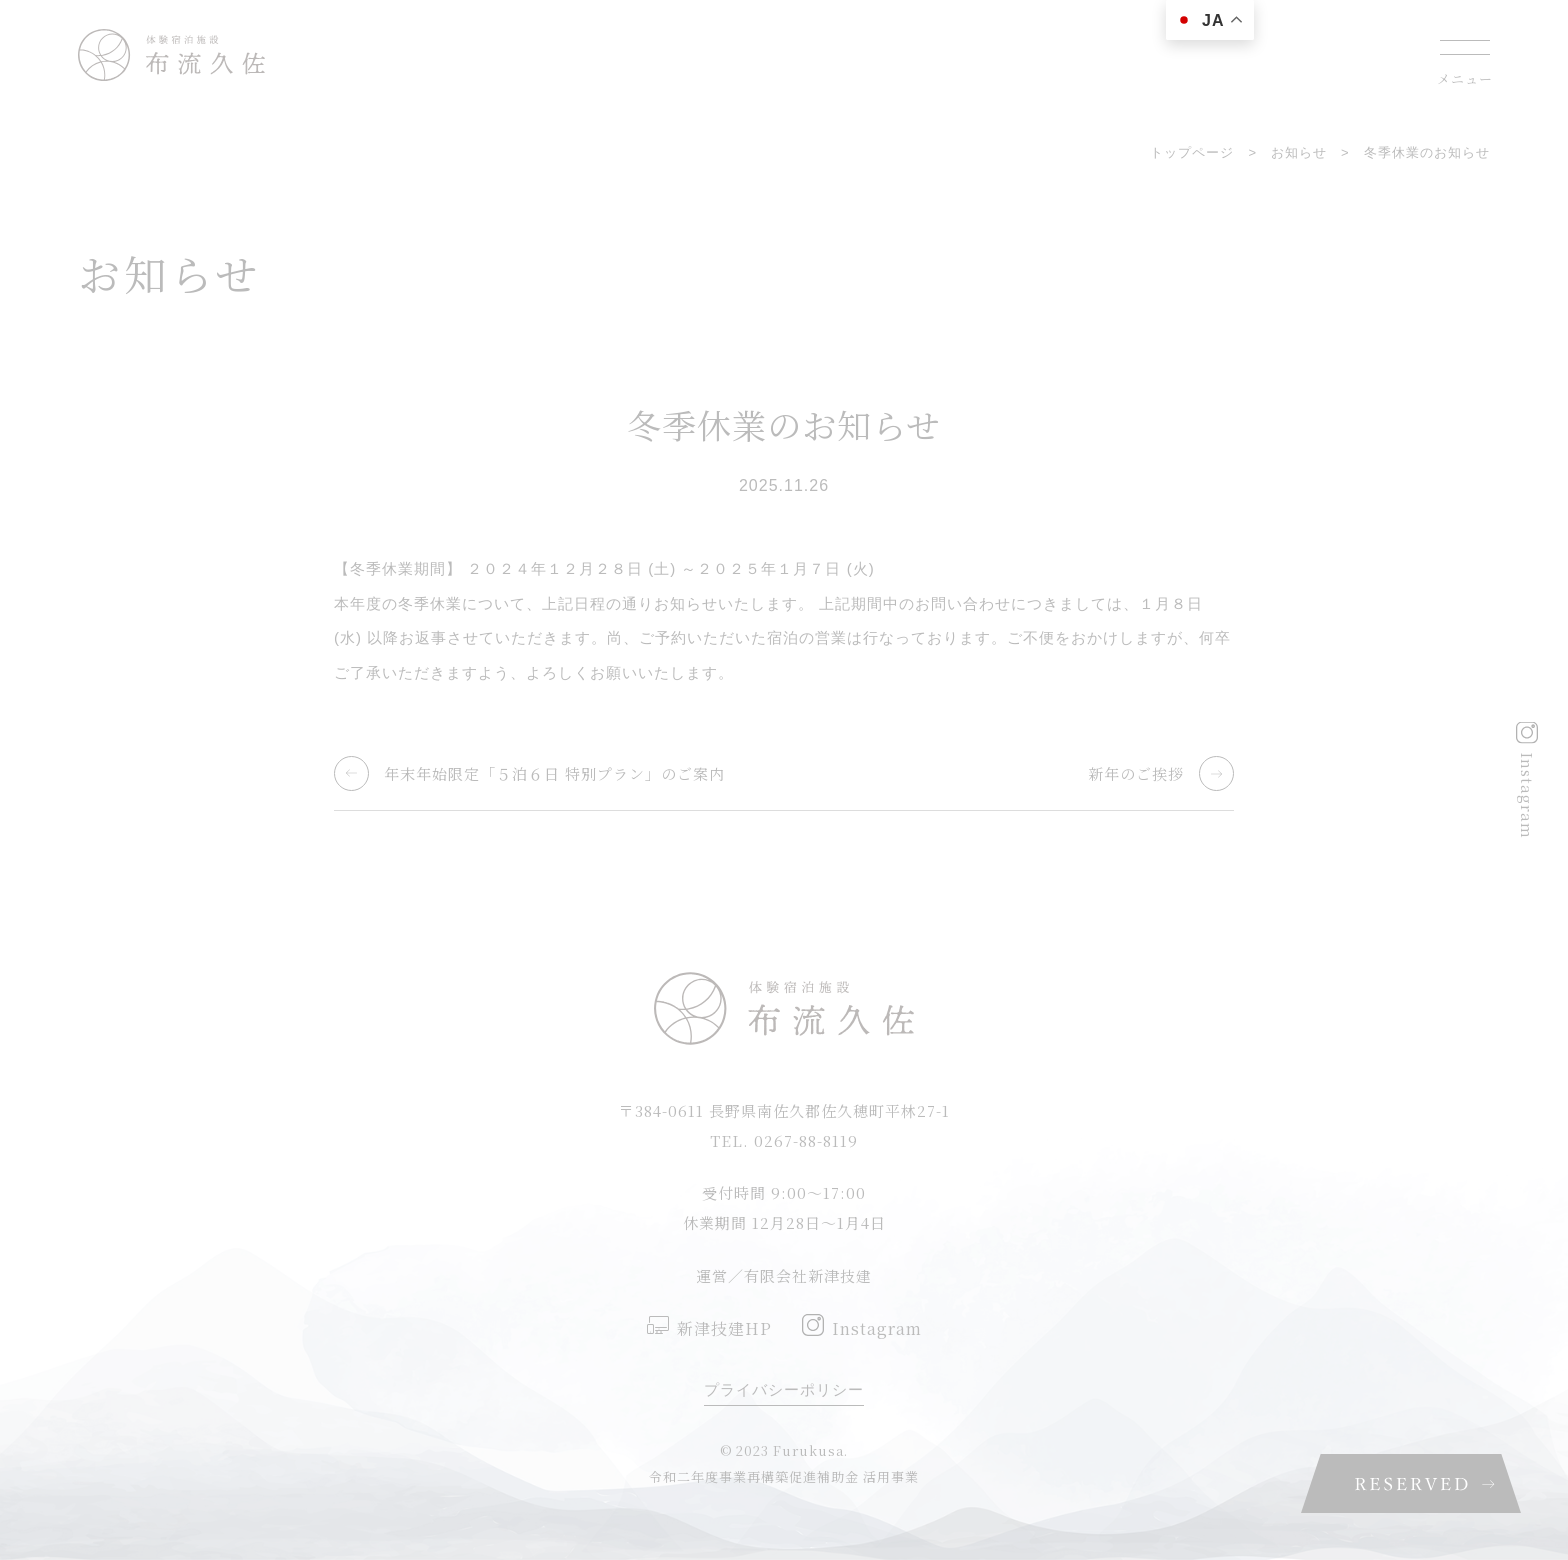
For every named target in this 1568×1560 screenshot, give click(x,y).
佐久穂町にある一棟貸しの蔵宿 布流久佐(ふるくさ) (171, 55)
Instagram (1527, 795)
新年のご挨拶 (1136, 773)
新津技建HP (724, 1328)
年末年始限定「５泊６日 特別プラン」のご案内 (554, 773)
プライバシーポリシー (784, 1389)
